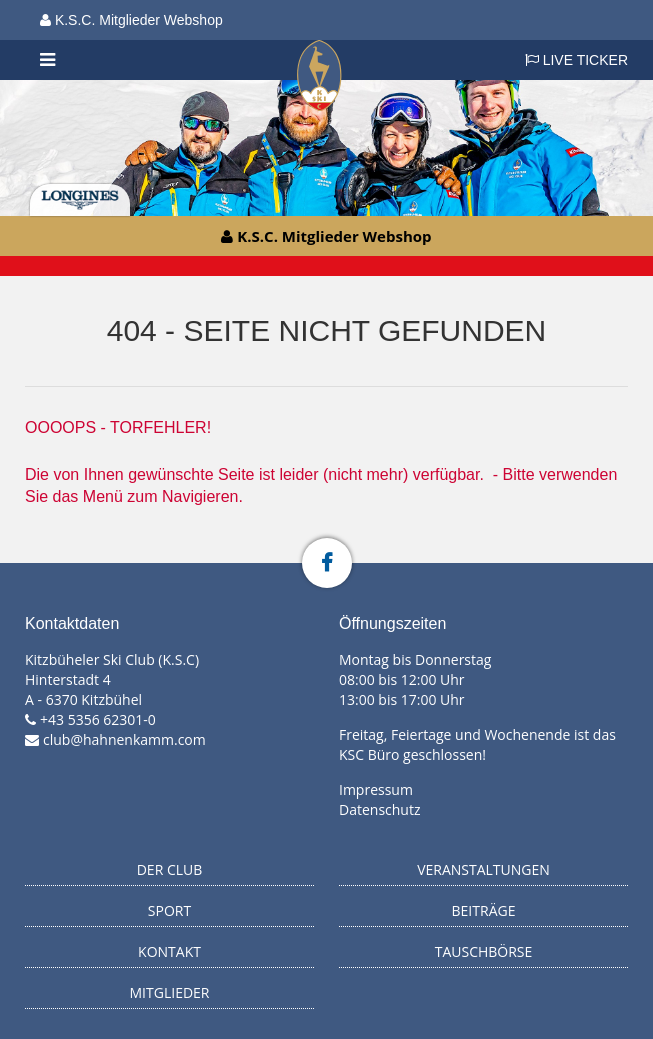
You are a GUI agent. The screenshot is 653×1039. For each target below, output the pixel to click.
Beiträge (484, 910)
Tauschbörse (484, 951)
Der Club (170, 869)
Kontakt (169, 951)
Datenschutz (379, 809)
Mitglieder (170, 992)
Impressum (376, 789)
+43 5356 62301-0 (98, 719)
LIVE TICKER (576, 60)
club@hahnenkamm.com (124, 739)
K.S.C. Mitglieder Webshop (131, 20)
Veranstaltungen (483, 869)
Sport (169, 910)
